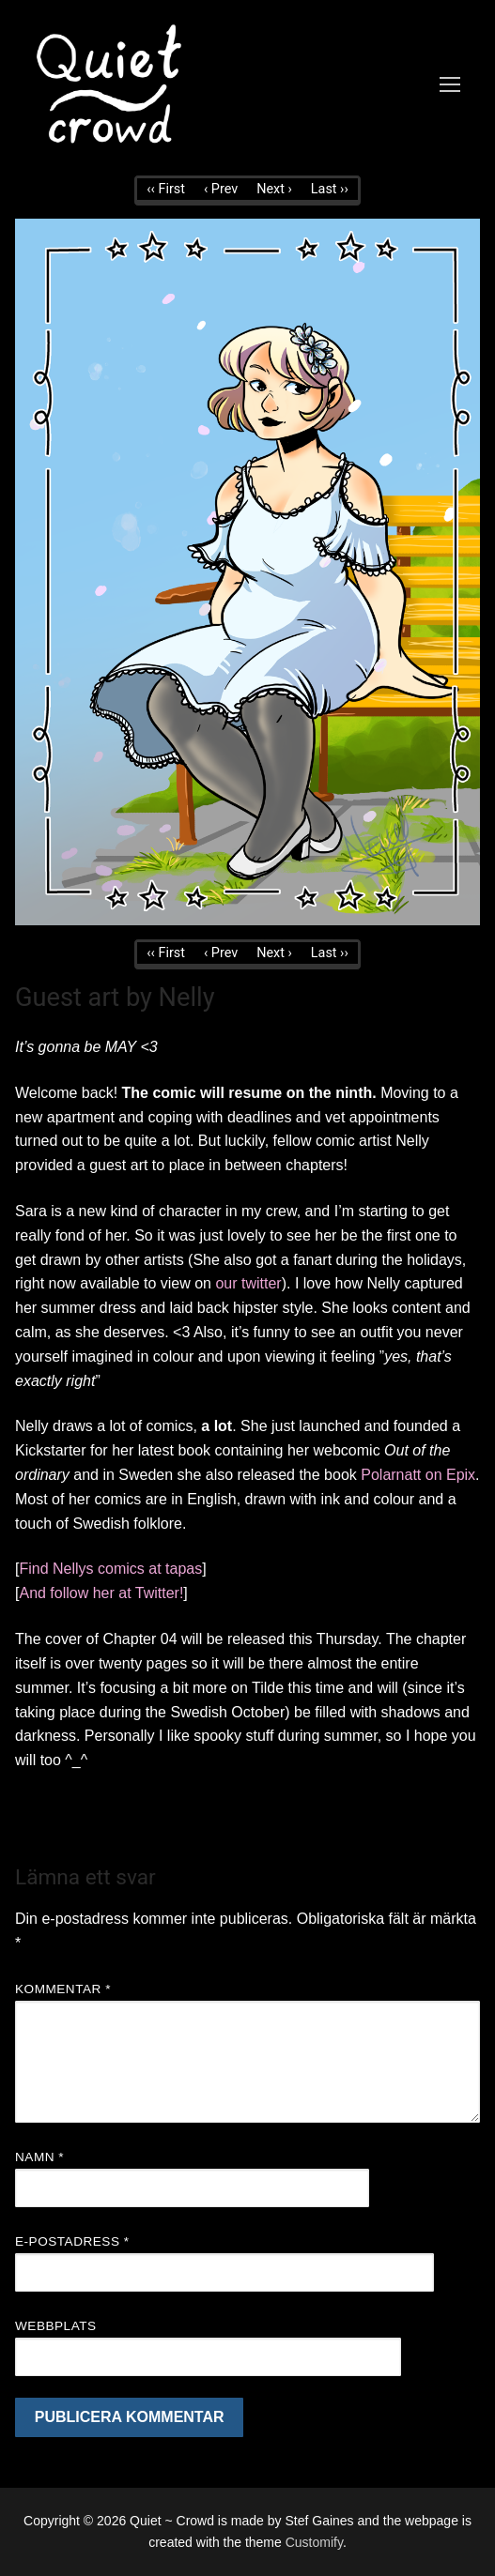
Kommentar (63, 1989)
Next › (274, 189)
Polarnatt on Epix (418, 1475)
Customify (314, 2542)
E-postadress (72, 2241)
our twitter (248, 1283)
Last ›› (329, 189)
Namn (39, 2157)
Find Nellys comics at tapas (110, 1569)
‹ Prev (221, 189)
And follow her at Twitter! (101, 1593)
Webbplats (56, 2326)
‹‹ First (166, 189)
